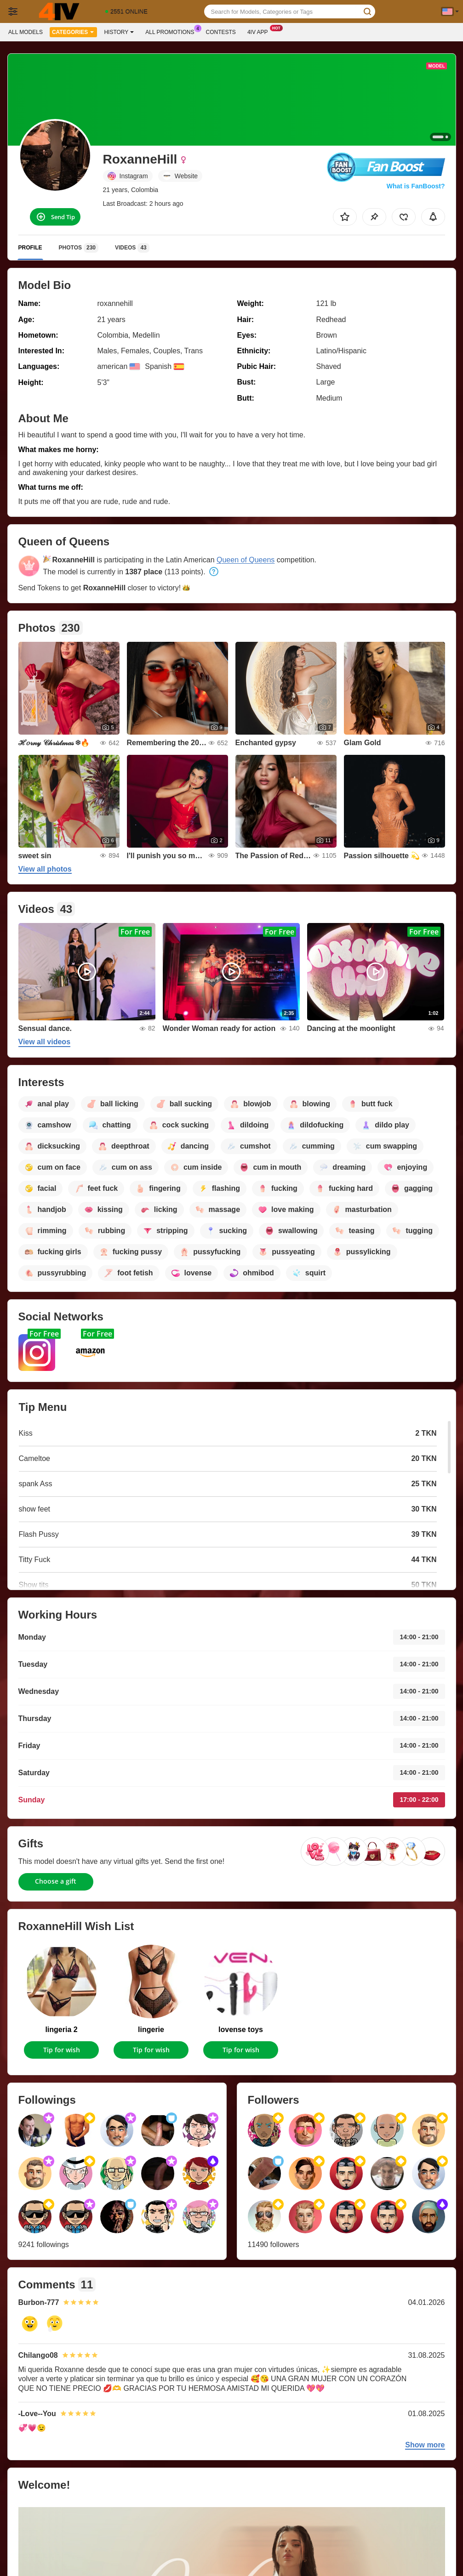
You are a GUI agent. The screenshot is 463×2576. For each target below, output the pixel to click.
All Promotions (172, 31)
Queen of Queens (245, 560)
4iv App (260, 31)
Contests (221, 32)
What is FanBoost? (416, 186)
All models (25, 32)
